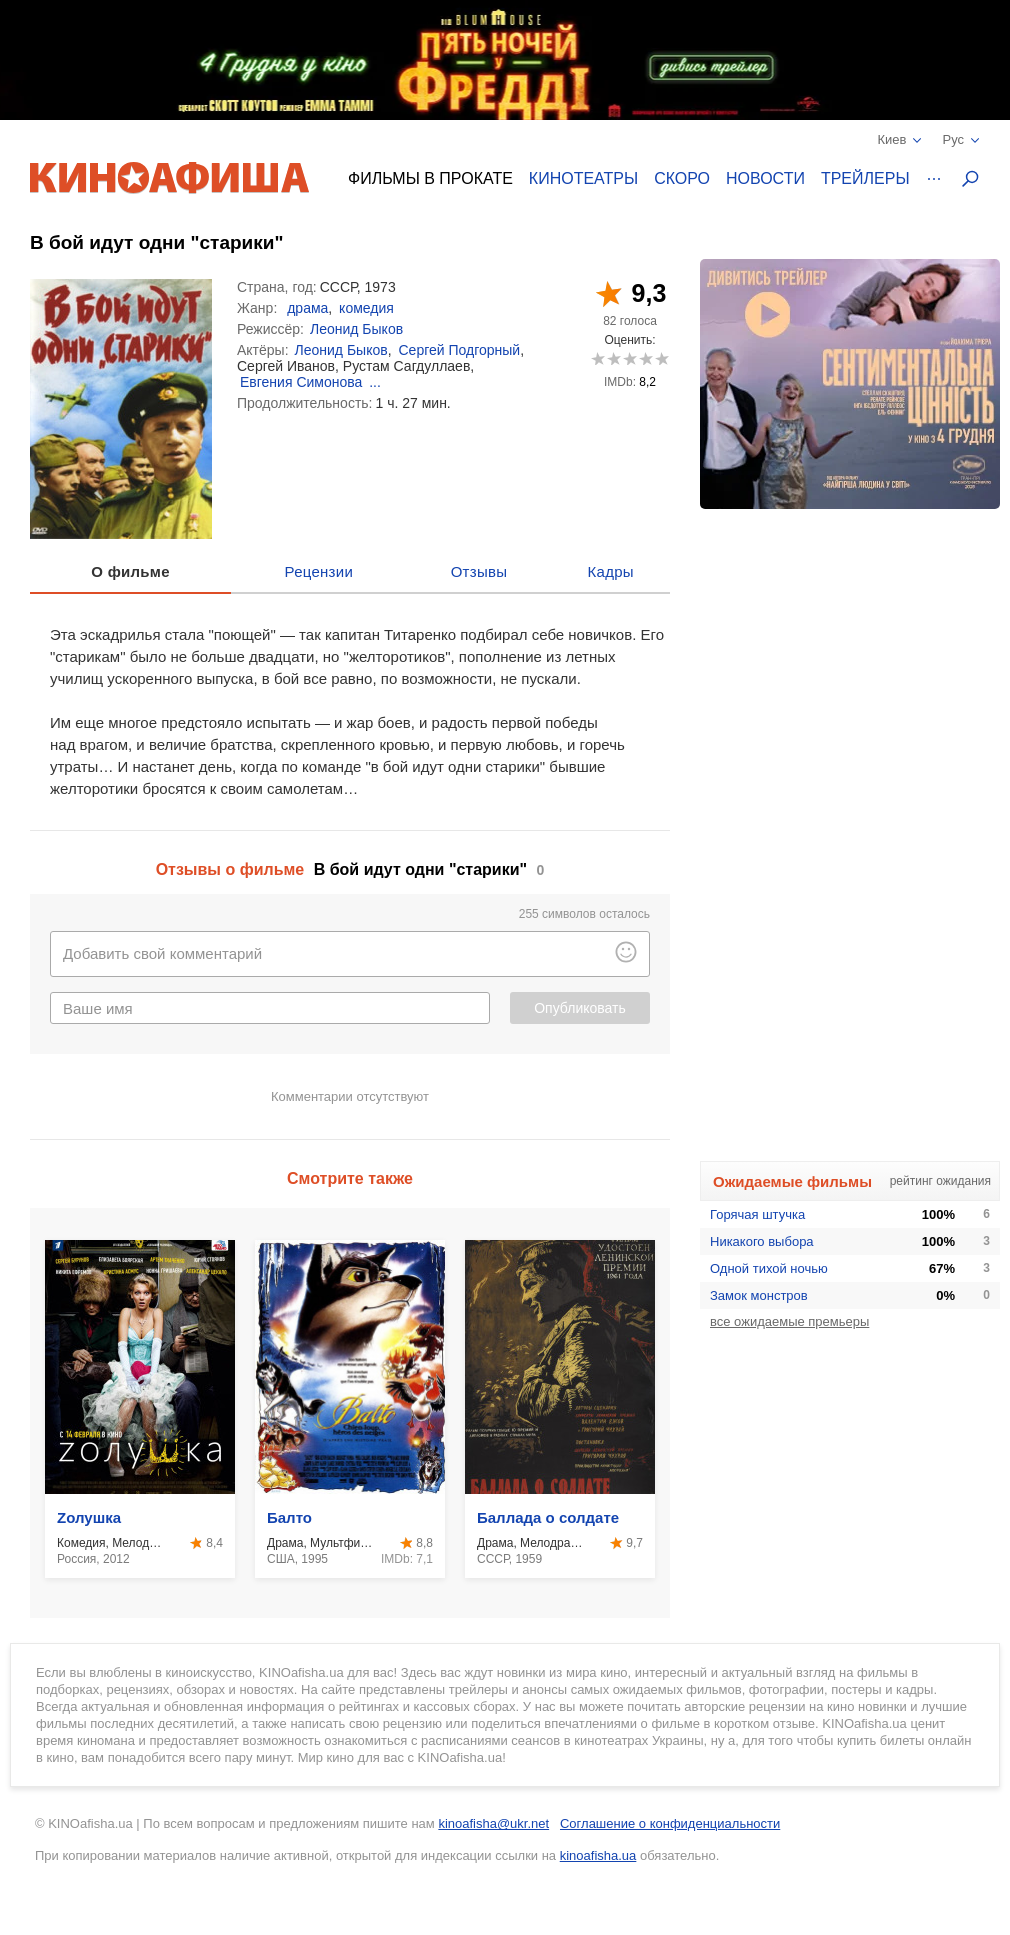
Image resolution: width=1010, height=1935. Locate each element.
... (375, 382)
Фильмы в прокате (430, 178)
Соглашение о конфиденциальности (670, 1823)
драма (307, 308)
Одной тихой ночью (769, 1268)
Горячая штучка (757, 1214)
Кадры (611, 571)
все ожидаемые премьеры (789, 1321)
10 (661, 358)
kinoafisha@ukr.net (493, 1823)
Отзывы (479, 571)
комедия (366, 308)
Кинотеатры (583, 178)
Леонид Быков (356, 329)
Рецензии (319, 571)
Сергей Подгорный (459, 350)
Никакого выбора (762, 1241)
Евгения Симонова (301, 382)
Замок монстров (759, 1295)
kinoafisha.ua (598, 1855)
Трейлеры (865, 178)
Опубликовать (580, 1008)
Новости (765, 178)
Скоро (682, 178)
